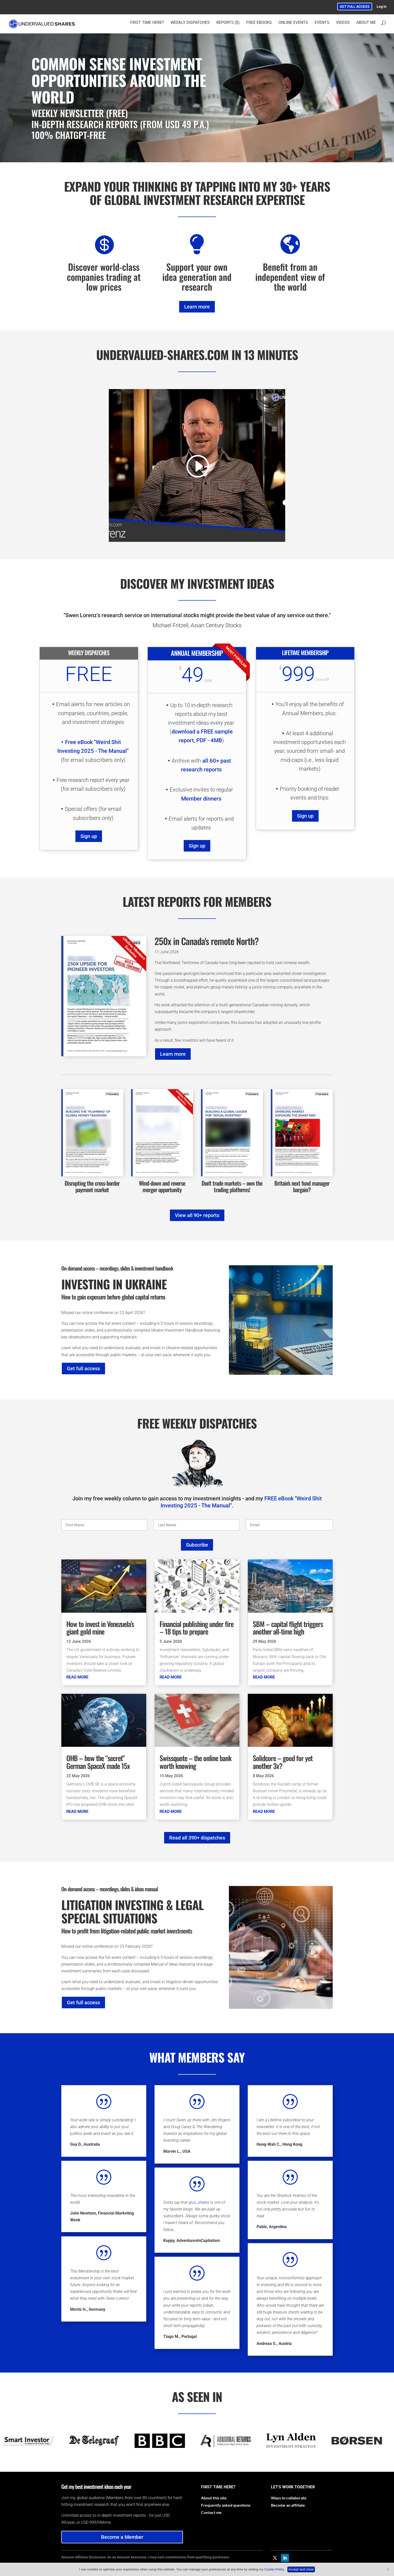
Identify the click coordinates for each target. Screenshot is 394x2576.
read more (77, 1677)
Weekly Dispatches (190, 23)
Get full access (83, 1368)
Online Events (293, 23)
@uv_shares (198, 2202)
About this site (214, 2497)
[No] (387, 2569)
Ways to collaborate (289, 2497)
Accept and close (301, 2569)
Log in (381, 7)
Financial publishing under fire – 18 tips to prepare (196, 1628)
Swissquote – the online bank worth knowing (195, 1762)
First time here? (147, 23)
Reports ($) (228, 23)
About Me (366, 23)
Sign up (88, 836)
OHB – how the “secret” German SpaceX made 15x (98, 1762)
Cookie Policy (274, 2569)
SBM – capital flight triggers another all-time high (288, 1628)
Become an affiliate (288, 2505)
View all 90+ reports (197, 1215)
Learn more (197, 307)
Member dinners (201, 799)
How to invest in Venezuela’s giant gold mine (100, 1628)
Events (322, 23)
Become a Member (122, 2537)
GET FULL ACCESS (355, 7)
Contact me (211, 2512)
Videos (343, 23)
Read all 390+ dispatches (197, 1838)
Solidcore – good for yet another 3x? (283, 1762)
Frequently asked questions (226, 2505)
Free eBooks (259, 23)
